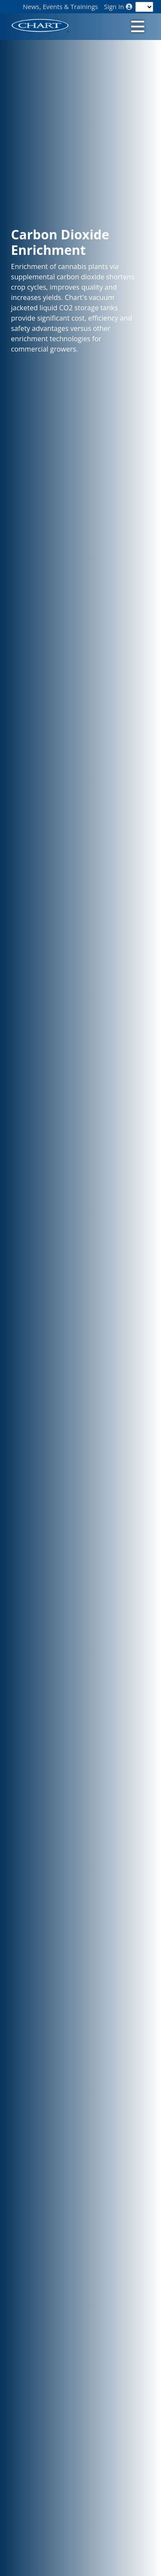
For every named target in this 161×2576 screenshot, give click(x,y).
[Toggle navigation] (136, 26)
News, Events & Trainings (60, 6)
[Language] (144, 7)
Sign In (118, 6)
